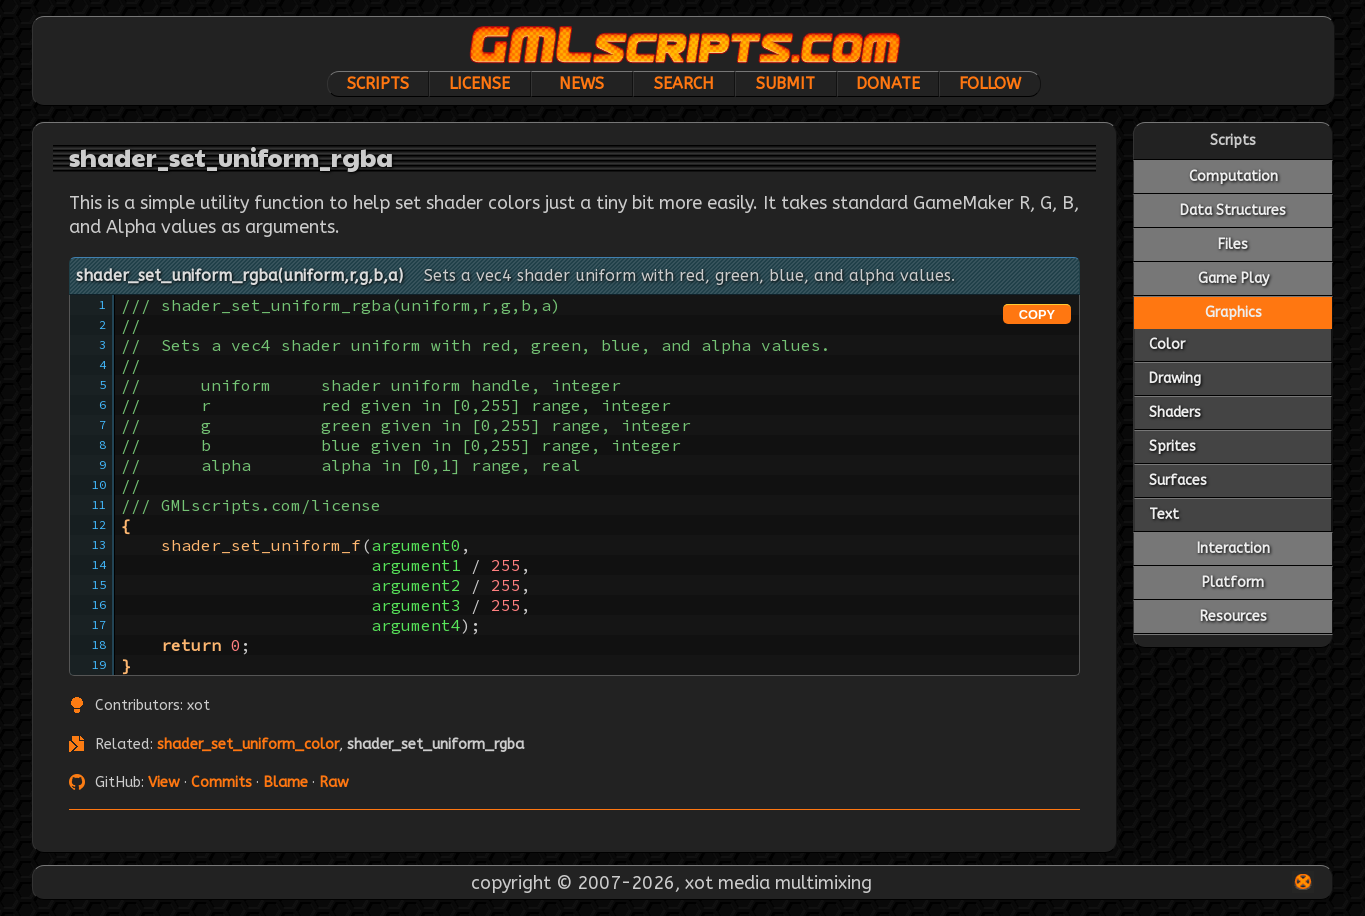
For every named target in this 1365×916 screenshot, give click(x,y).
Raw (334, 782)
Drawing (1175, 378)
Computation (1233, 176)
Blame (285, 782)
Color (1167, 344)
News (581, 83)
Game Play (1233, 278)
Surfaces (1178, 480)
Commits (221, 782)
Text (1164, 514)
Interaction (1233, 548)
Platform (1233, 582)
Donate (888, 83)
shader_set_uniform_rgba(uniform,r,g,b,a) (239, 275)
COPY (1037, 314)
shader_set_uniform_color (248, 744)
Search (684, 83)
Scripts (378, 83)
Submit (785, 83)
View (164, 782)
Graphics (1233, 312)
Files (1233, 244)
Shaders (1175, 412)
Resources (1233, 616)
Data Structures (1233, 210)
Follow (990, 83)
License (479, 83)
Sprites (1172, 446)
